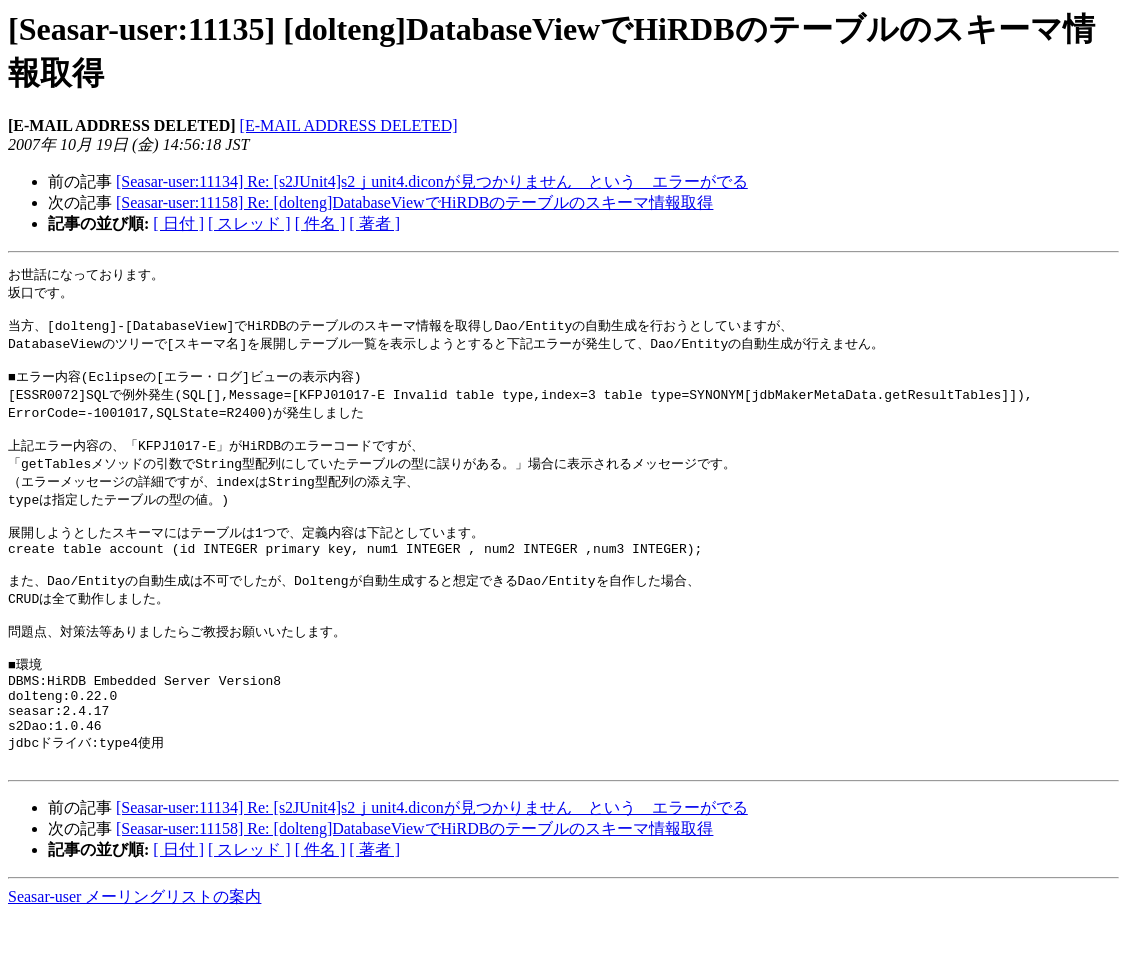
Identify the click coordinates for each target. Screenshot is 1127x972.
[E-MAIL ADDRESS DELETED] (349, 125)
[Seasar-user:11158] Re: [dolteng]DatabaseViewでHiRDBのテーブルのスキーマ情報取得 (414, 202)
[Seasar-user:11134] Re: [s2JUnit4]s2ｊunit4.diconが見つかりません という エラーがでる (432, 181)
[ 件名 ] (320, 223)
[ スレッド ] (249, 223)
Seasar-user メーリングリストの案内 (134, 952)
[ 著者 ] (374, 223)
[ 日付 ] (178, 223)
